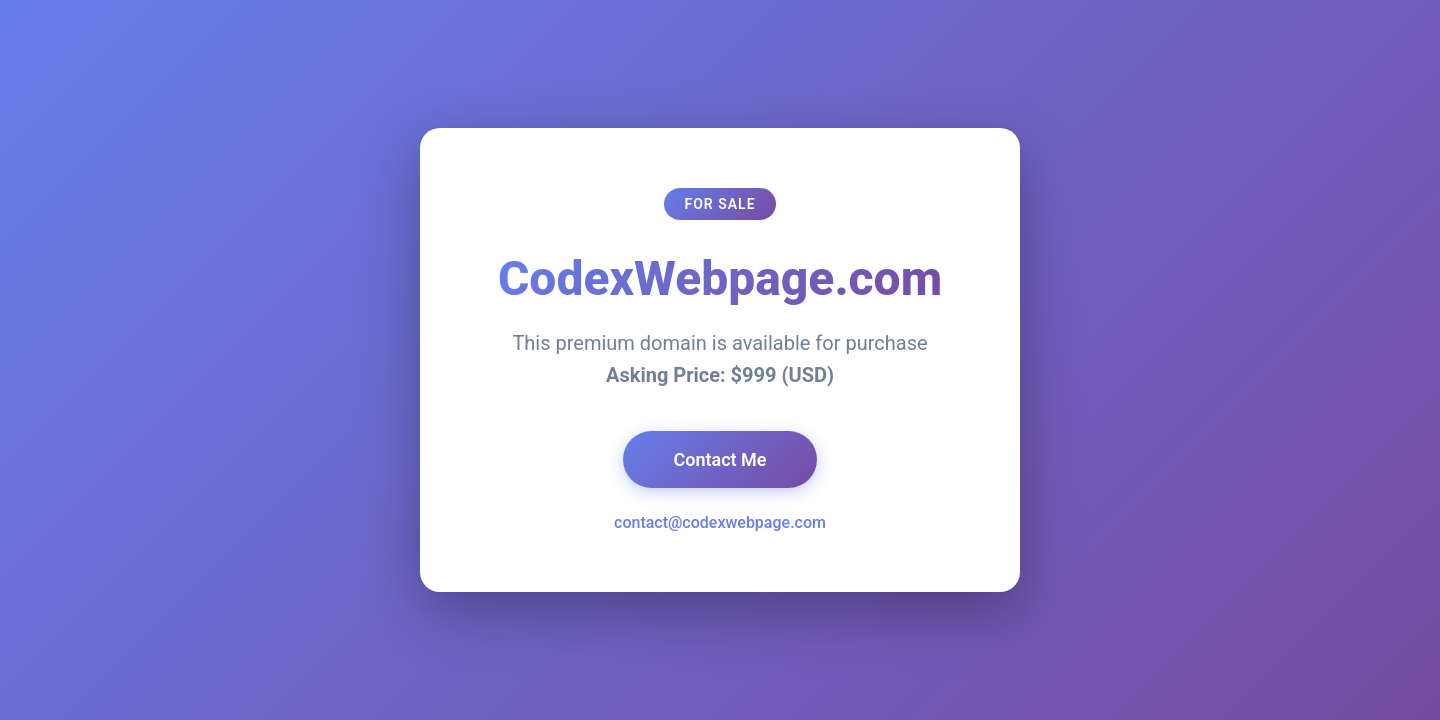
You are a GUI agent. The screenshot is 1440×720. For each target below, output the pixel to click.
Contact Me (719, 459)
